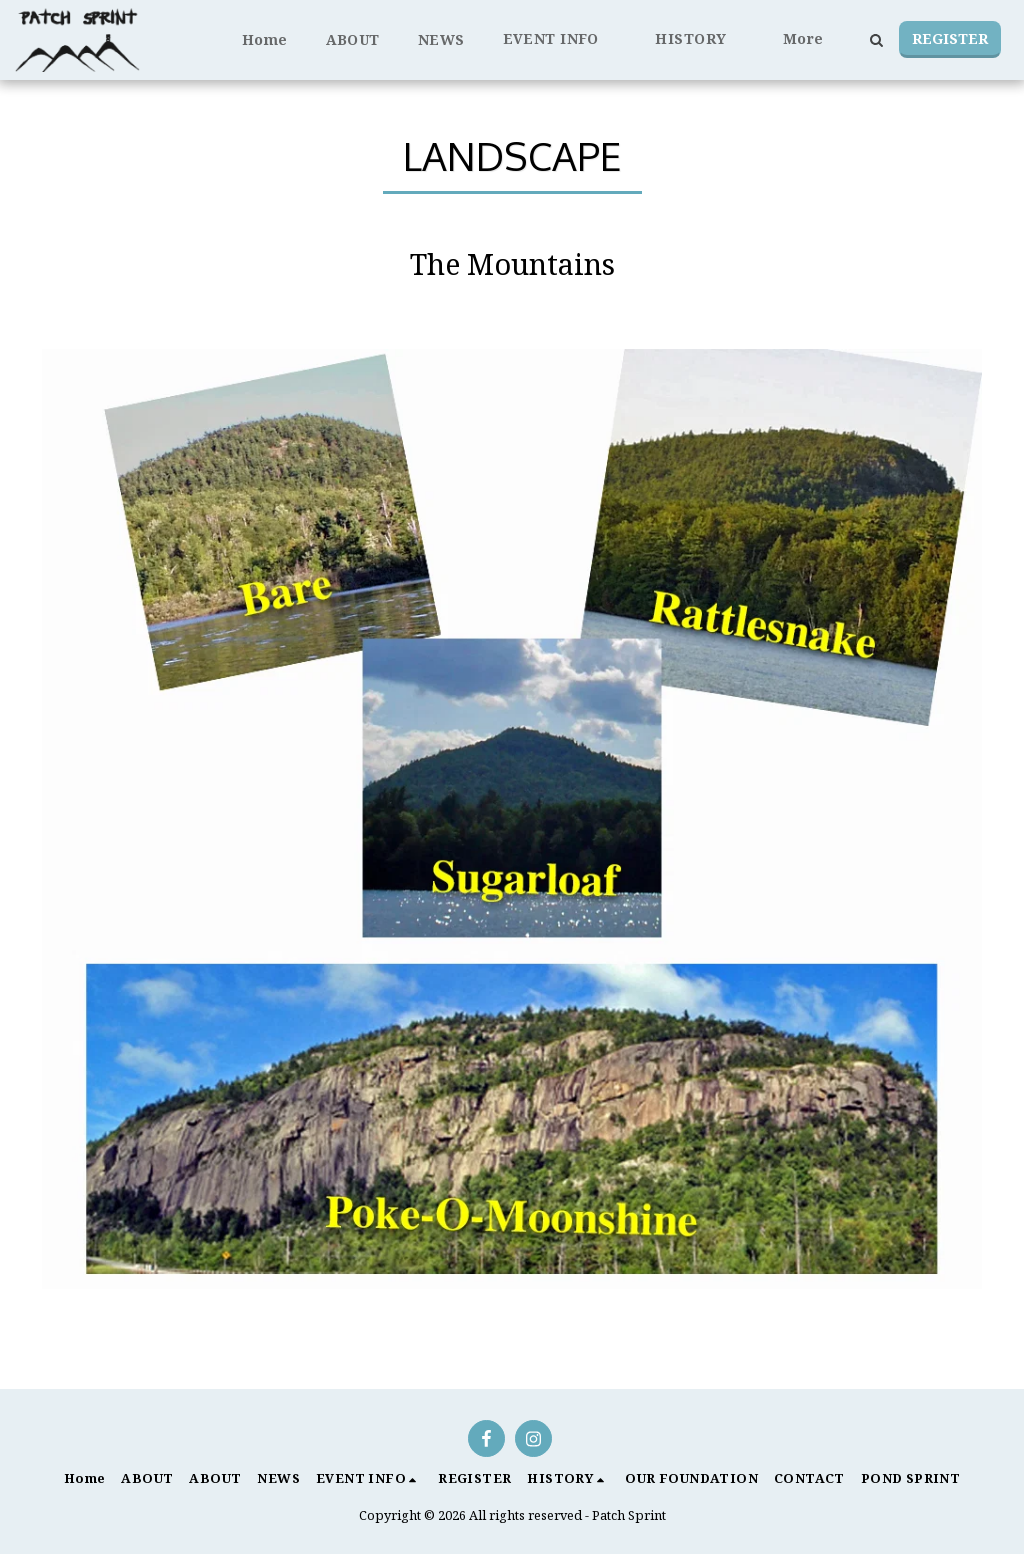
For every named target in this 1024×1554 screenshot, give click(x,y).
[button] (560, 39)
